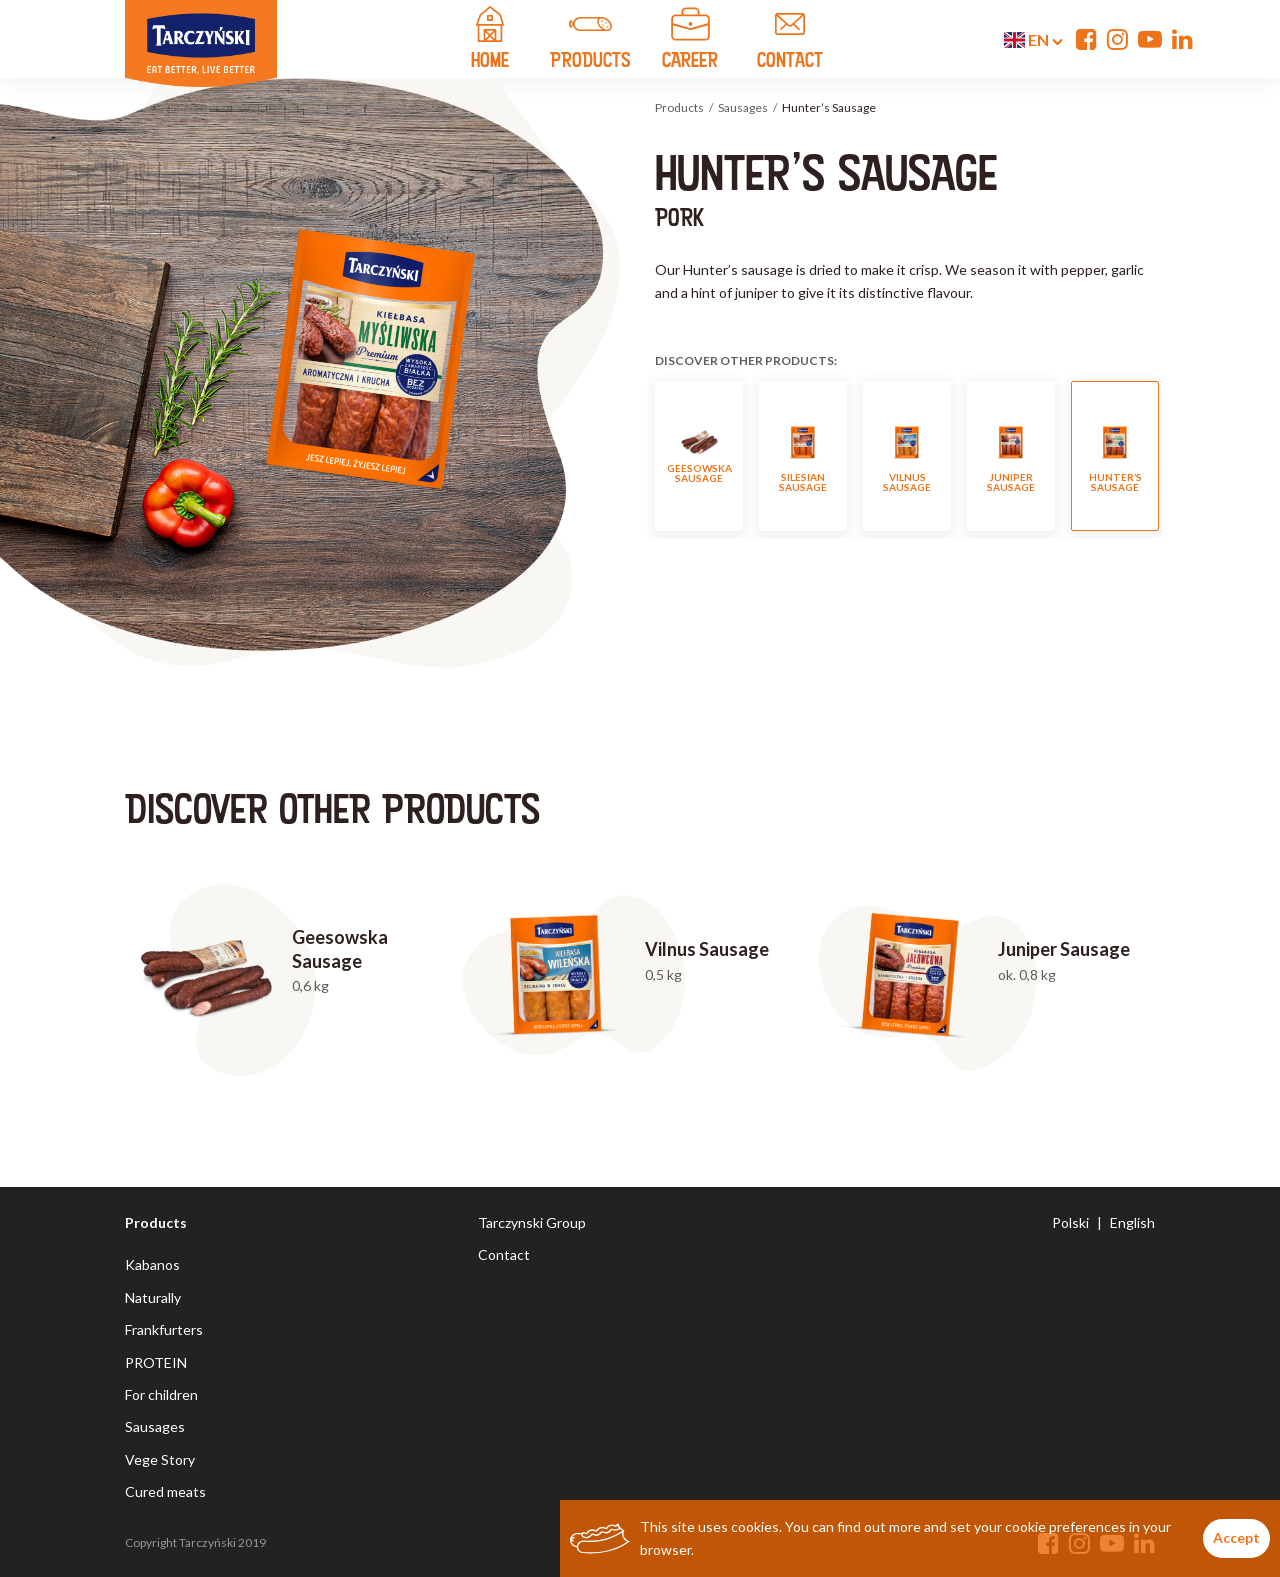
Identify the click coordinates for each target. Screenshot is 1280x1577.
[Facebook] (1086, 39)
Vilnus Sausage (907, 456)
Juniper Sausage (1011, 456)
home (490, 41)
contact (790, 41)
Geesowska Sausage (699, 456)
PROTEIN (156, 1362)
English (1132, 1222)
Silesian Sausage (803, 456)
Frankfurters (164, 1329)
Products (679, 107)
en (1033, 40)
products (590, 41)
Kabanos (152, 1264)
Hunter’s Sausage (1115, 456)
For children (161, 1394)
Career (690, 41)
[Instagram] (1117, 39)
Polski (1070, 1222)
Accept (1236, 1537)
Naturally (153, 1297)
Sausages (743, 107)
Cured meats (165, 1491)
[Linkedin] (1182, 39)
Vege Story (160, 1459)
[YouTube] (1150, 39)
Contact (504, 1254)
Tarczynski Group (532, 1222)
